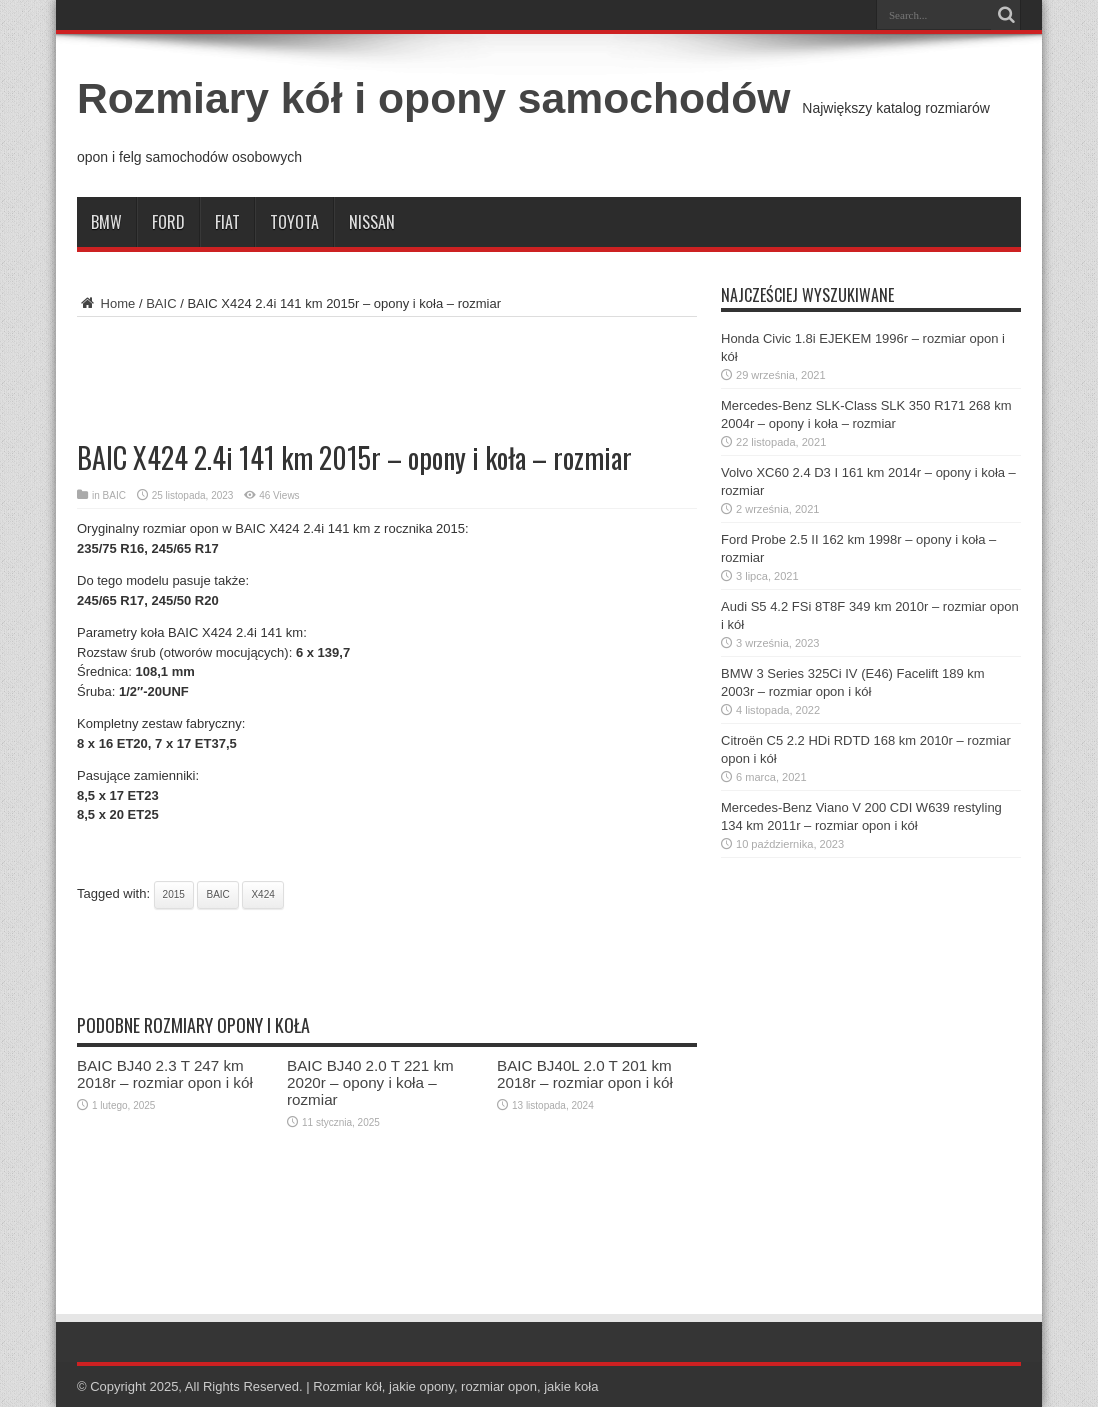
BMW (106, 222)
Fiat (227, 222)
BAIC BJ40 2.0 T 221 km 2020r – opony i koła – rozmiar (370, 1082)
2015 (174, 894)
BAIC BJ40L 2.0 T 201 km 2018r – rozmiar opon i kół (585, 1074)
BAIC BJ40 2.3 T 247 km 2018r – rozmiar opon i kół (165, 1074)
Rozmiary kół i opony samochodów (433, 98)
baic (217, 894)
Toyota (294, 222)
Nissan (372, 222)
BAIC (161, 303)
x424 (262, 894)
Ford (168, 222)
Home (106, 303)
